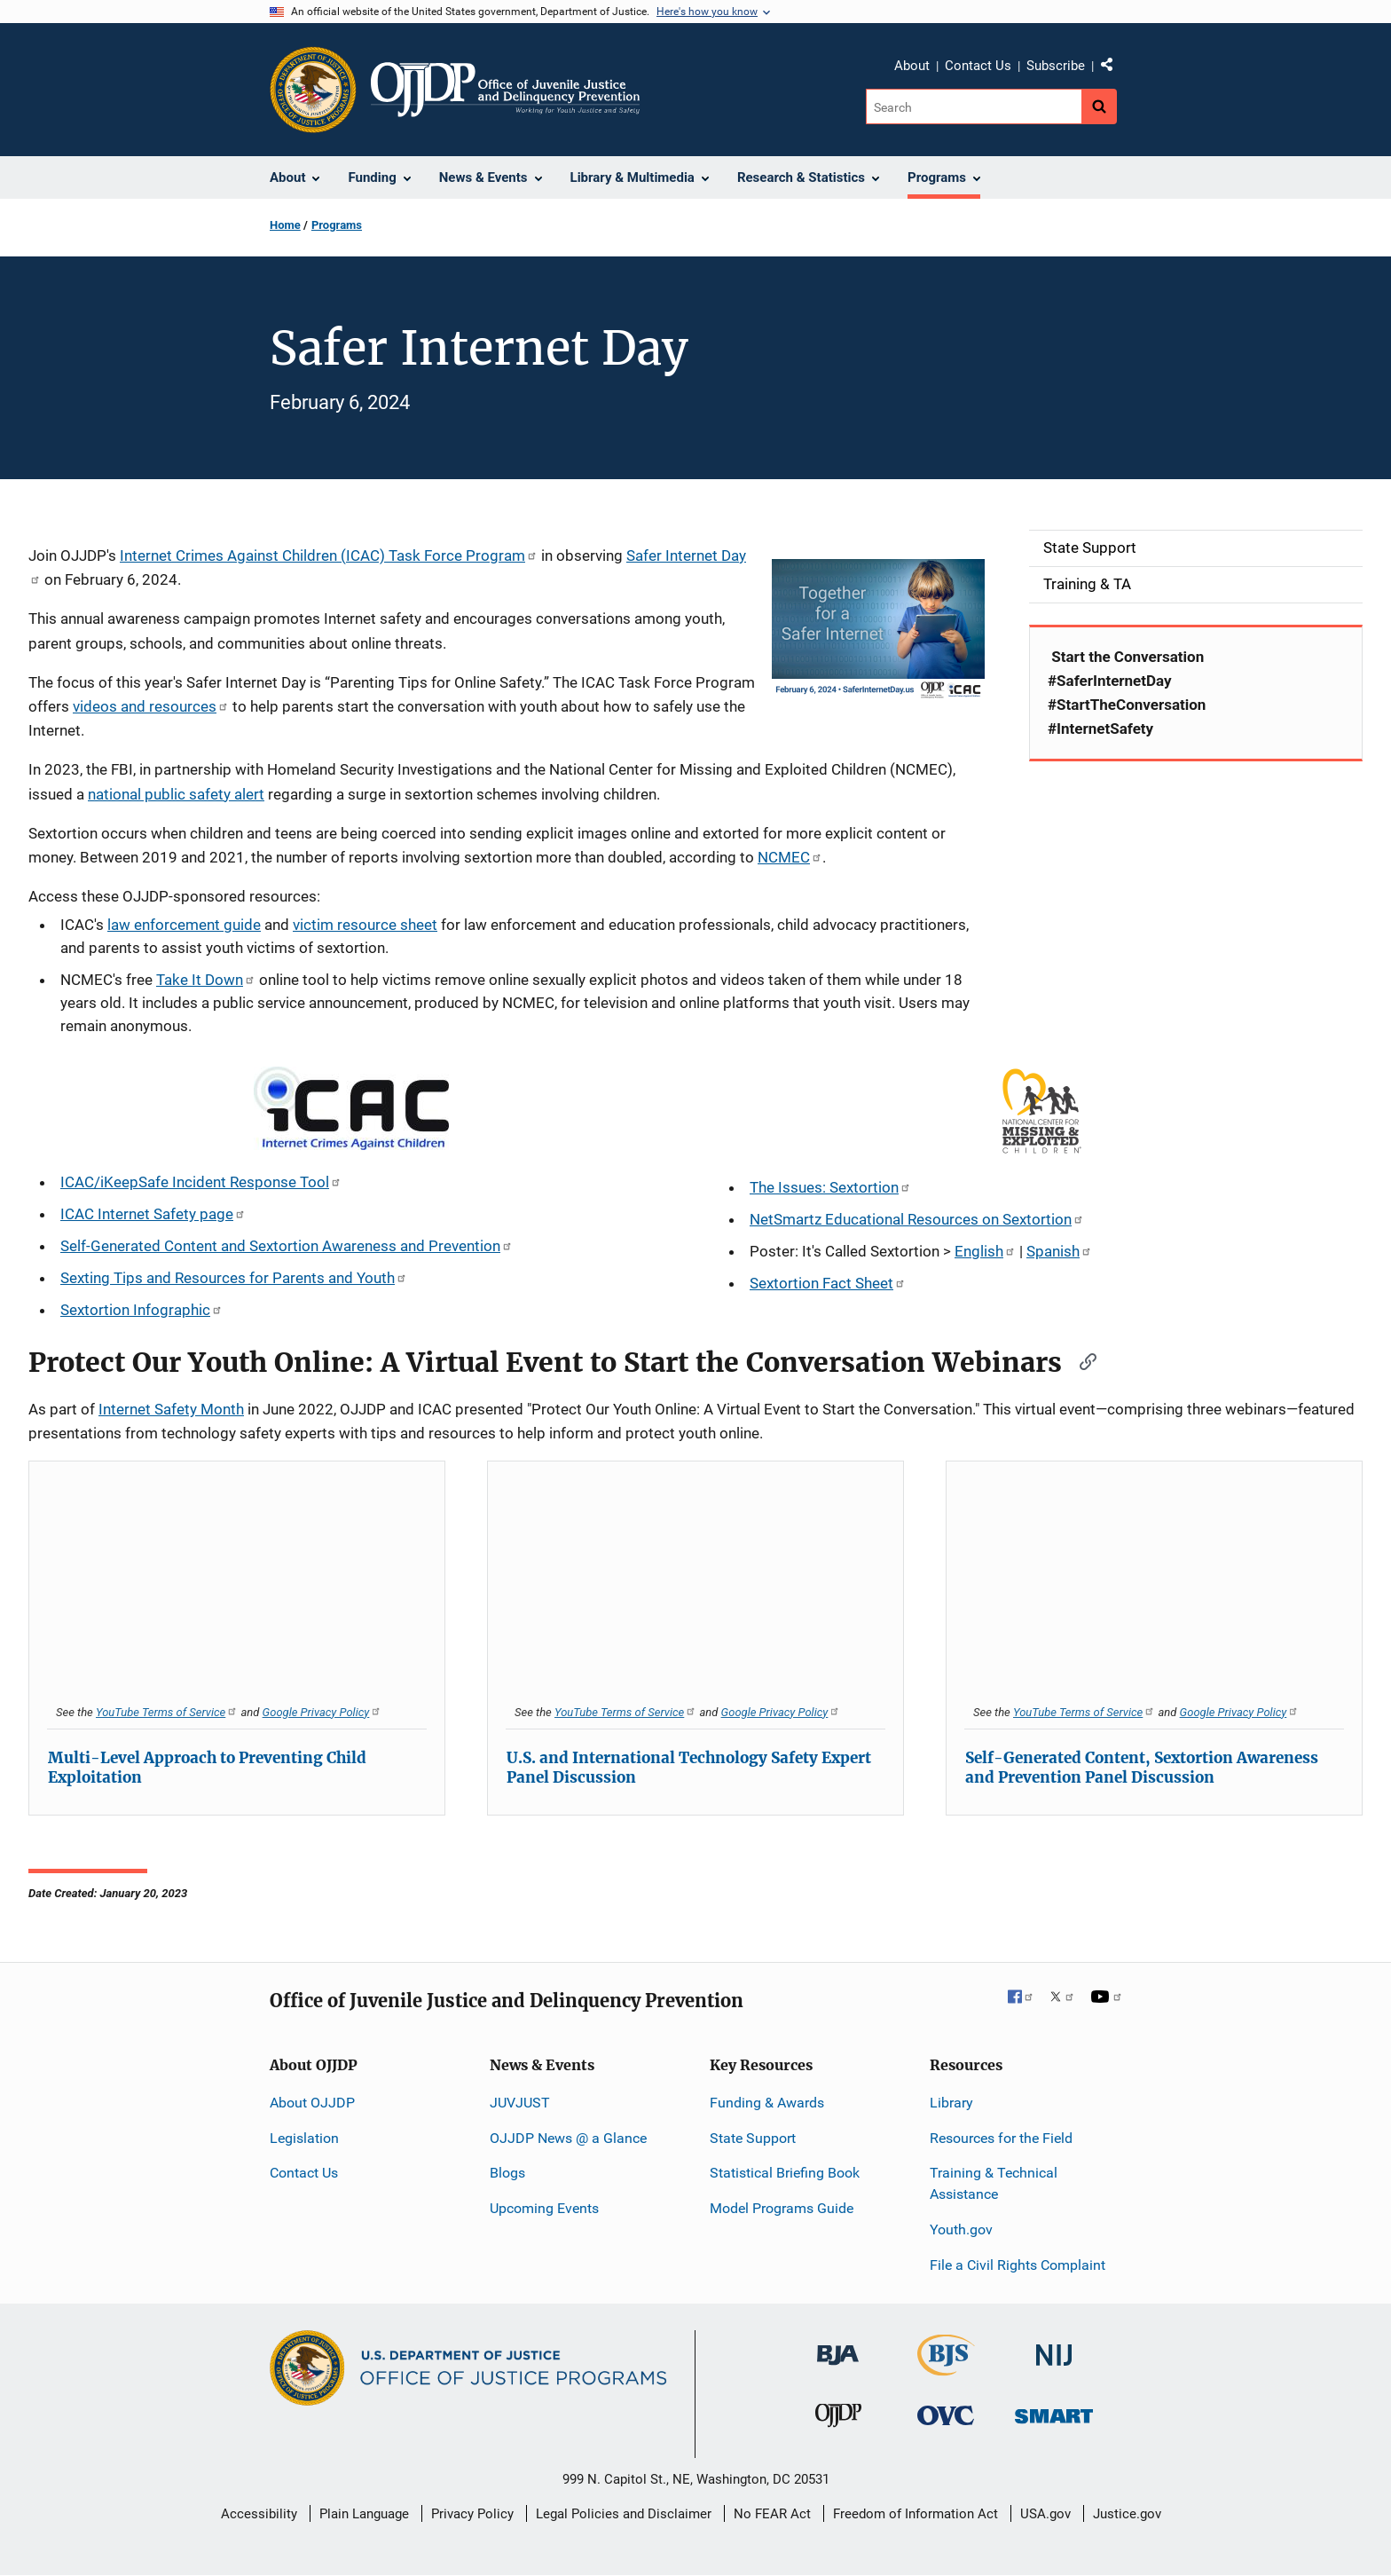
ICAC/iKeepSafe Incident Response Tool (201, 1182)
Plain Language (364, 2514)
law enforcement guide (184, 925)
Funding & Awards (767, 2102)
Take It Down (205, 980)
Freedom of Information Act (915, 2514)
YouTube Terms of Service (167, 1712)
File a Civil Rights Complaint (1017, 2265)
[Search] (973, 106)
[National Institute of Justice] (1054, 2346)
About (912, 66)
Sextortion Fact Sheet (828, 1283)
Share (1113, 68)
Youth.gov (961, 2229)
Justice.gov (1127, 2514)
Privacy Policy (472, 2514)
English (985, 1251)
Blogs (507, 2172)
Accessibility (259, 2514)
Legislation (304, 2138)
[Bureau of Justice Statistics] (946, 2367)
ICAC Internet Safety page (153, 1214)
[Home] (505, 89)
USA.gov (1045, 2514)
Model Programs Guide (781, 2208)
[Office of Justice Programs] (313, 89)
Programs (336, 225)
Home (285, 225)
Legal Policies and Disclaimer (623, 2514)
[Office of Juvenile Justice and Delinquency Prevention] (838, 2419)
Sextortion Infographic (141, 1310)
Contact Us (978, 66)
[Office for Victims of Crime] (945, 2415)
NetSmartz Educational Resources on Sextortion (917, 1219)
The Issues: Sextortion (830, 1187)
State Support (753, 2138)
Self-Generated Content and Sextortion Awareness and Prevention (286, 1246)
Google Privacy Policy (322, 1712)
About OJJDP (312, 2102)
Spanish (1059, 1251)
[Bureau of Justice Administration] (838, 2345)
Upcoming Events (544, 2208)
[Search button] (1099, 106)
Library (951, 2102)
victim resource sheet (365, 925)
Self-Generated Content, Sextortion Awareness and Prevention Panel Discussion (1141, 1767)
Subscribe (1055, 66)
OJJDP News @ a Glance (568, 2138)
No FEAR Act (772, 2514)
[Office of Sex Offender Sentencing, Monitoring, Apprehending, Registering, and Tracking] (1054, 2411)
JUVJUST (520, 2102)
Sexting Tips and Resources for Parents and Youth (233, 1278)
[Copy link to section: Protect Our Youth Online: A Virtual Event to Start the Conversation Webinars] (1082, 1360)
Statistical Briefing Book (785, 2172)
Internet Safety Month (171, 1409)
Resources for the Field (1001, 2138)
